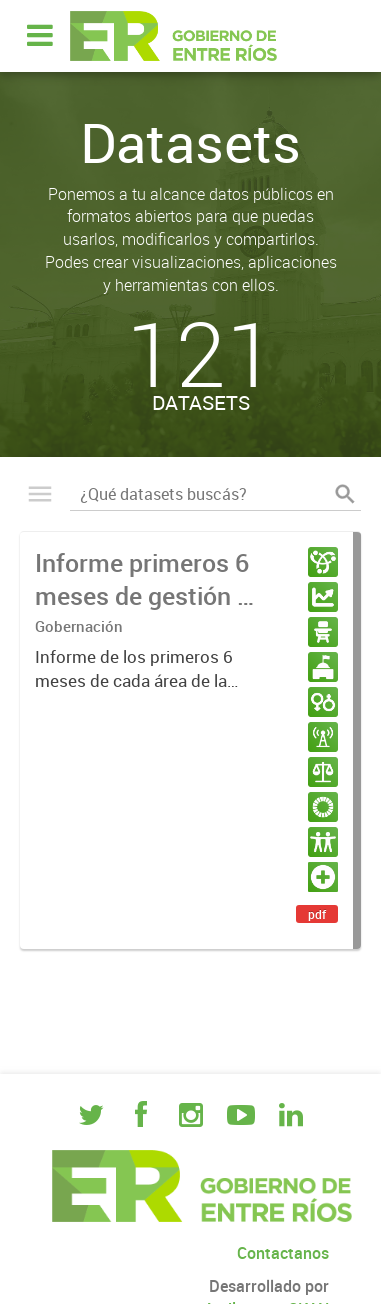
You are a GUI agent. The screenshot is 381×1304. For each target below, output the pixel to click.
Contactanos (283, 1253)
